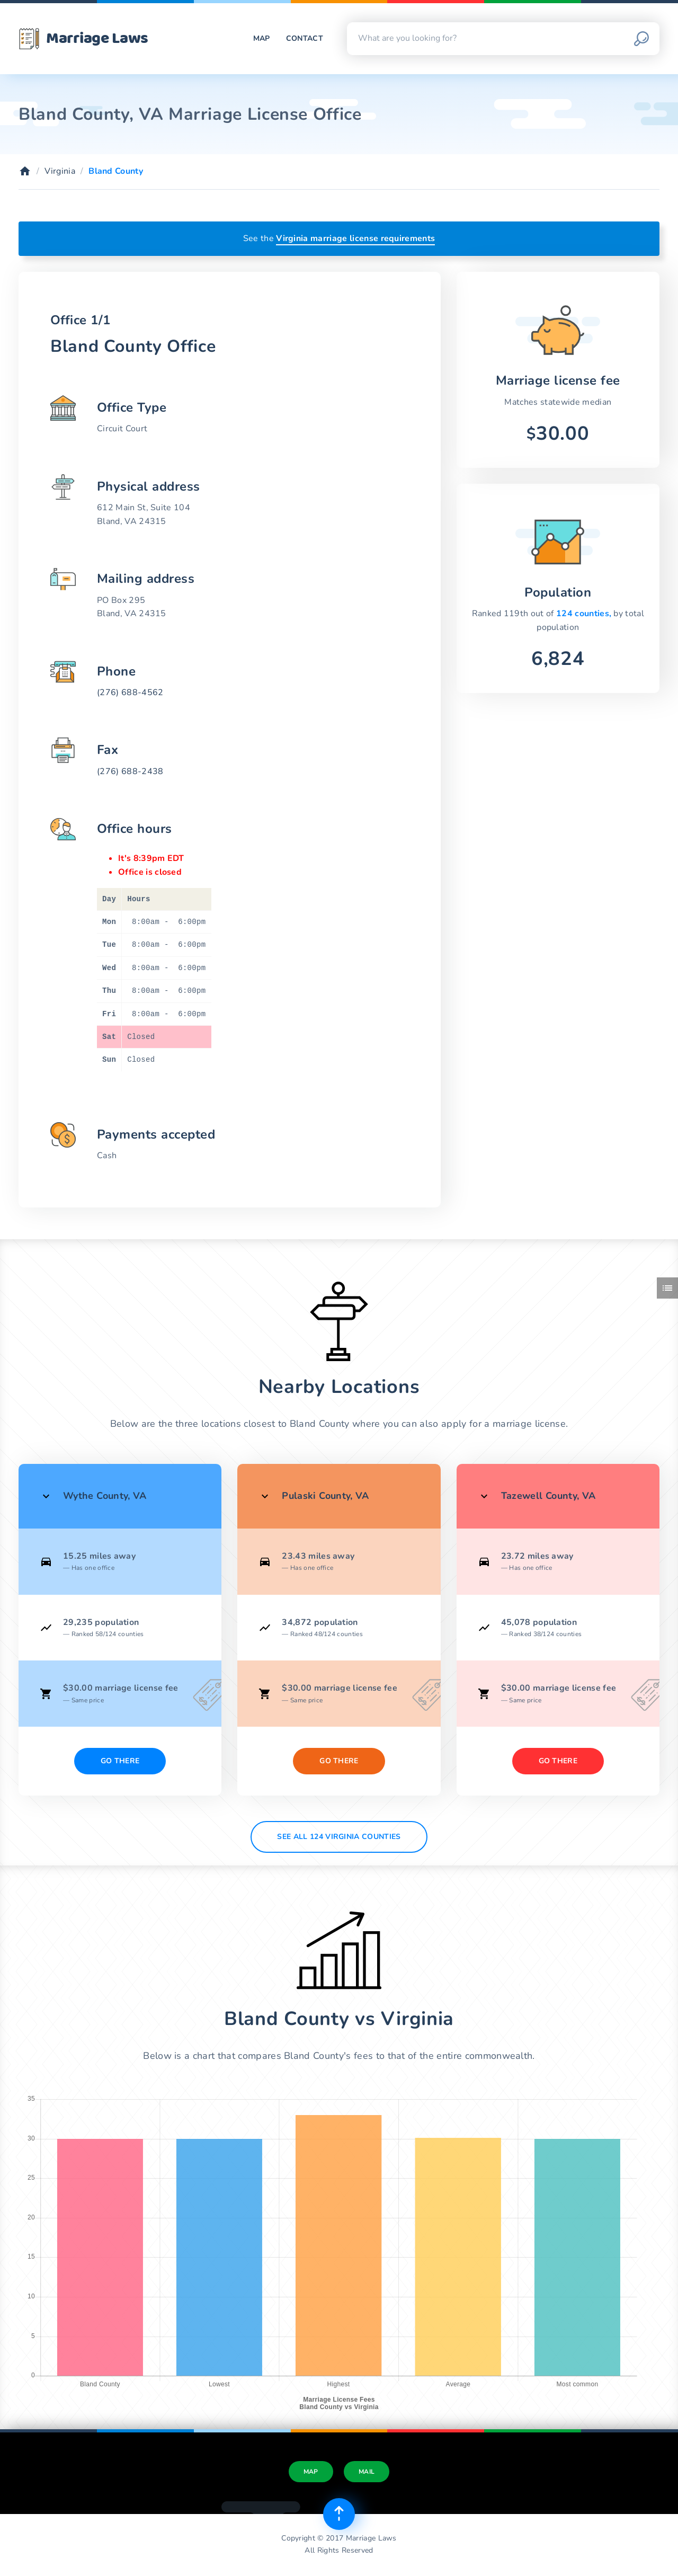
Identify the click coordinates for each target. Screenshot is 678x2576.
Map (261, 38)
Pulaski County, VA (325, 1495)
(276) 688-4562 (130, 692)
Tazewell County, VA (548, 1495)
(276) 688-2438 (130, 771)
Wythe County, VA (105, 1495)
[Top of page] (339, 2514)
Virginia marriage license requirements (355, 238)
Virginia (59, 171)
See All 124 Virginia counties (338, 1837)
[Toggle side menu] (667, 1288)
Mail (366, 2471)
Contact (304, 38)
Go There (120, 1761)
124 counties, (584, 613)
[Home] (25, 171)
